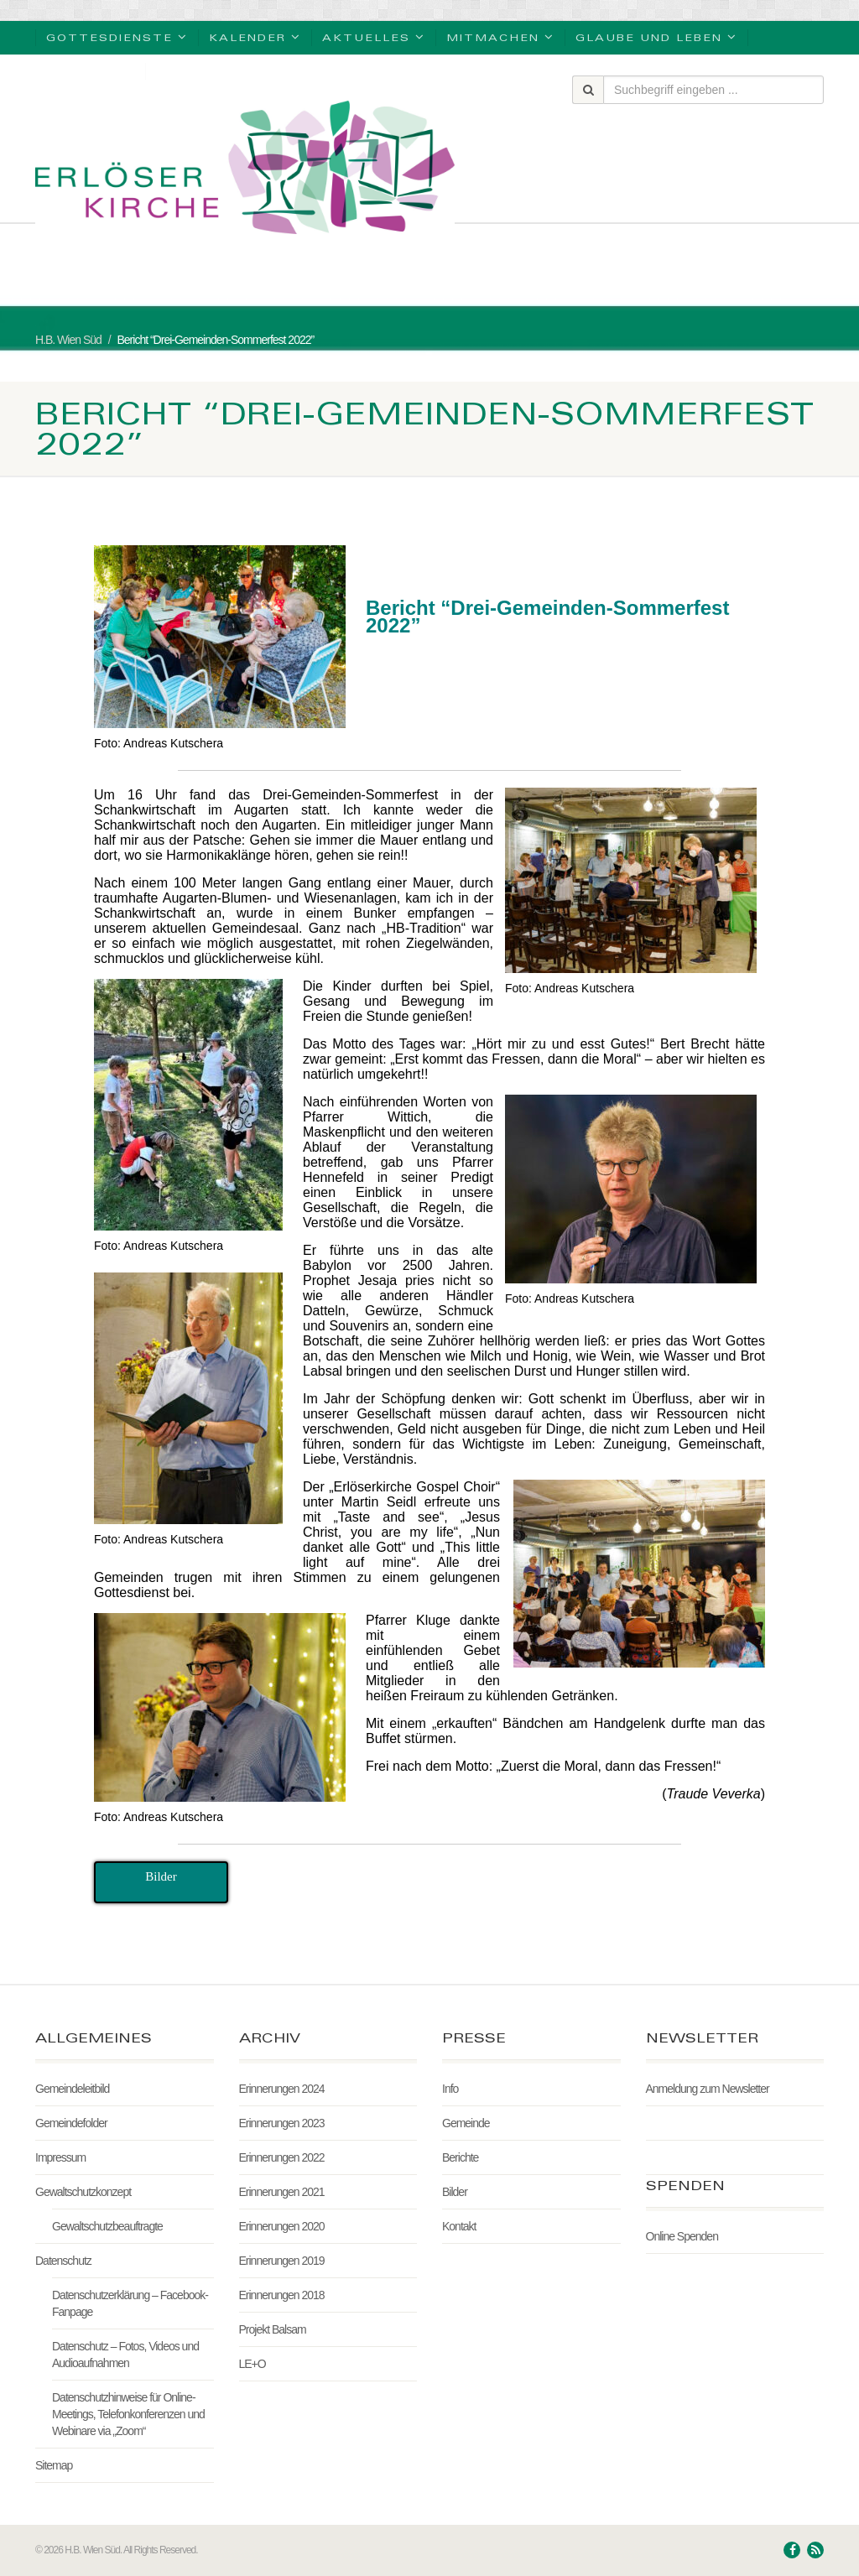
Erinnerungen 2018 (282, 2295)
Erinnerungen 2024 (282, 2088)
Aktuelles (373, 36)
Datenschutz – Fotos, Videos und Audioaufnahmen (125, 2354)
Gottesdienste (117, 36)
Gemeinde (466, 2123)
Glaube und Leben (656, 36)
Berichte (460, 2157)
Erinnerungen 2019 (282, 2260)
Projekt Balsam (272, 2329)
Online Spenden (682, 2236)
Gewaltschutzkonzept (83, 2192)
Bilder (454, 2192)
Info (450, 2088)
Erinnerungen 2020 (282, 2226)
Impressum (60, 2157)
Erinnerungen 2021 (282, 2192)
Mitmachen (500, 36)
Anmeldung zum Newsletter (707, 2088)
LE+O (252, 2363)
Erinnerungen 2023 (282, 2123)
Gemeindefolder (71, 2123)
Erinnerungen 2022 (282, 2157)
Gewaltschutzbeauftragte (107, 2226)
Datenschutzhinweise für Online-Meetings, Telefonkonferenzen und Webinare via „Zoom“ (128, 2414)
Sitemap (53, 2465)
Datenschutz (63, 2260)
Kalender (255, 36)
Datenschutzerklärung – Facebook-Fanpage (130, 2303)
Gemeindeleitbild (72, 2088)
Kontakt (459, 2226)
